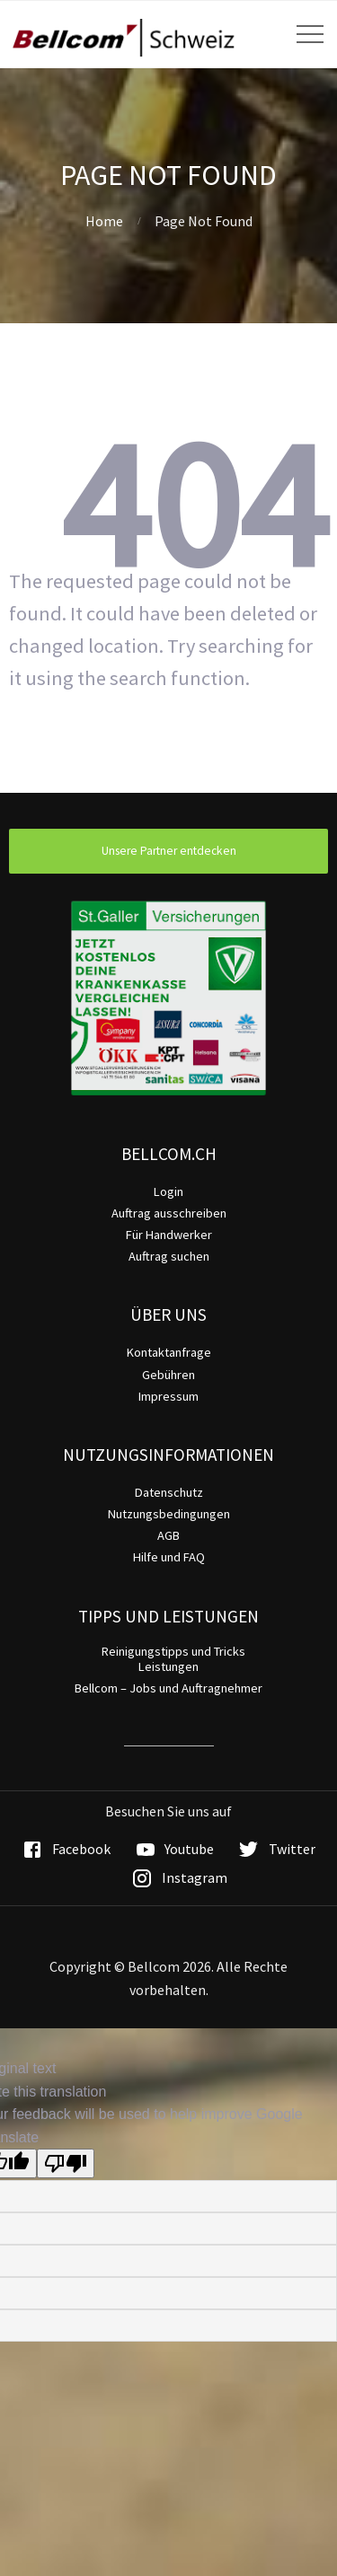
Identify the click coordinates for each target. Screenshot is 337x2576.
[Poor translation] (65, 2163)
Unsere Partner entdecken (169, 850)
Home (104, 221)
